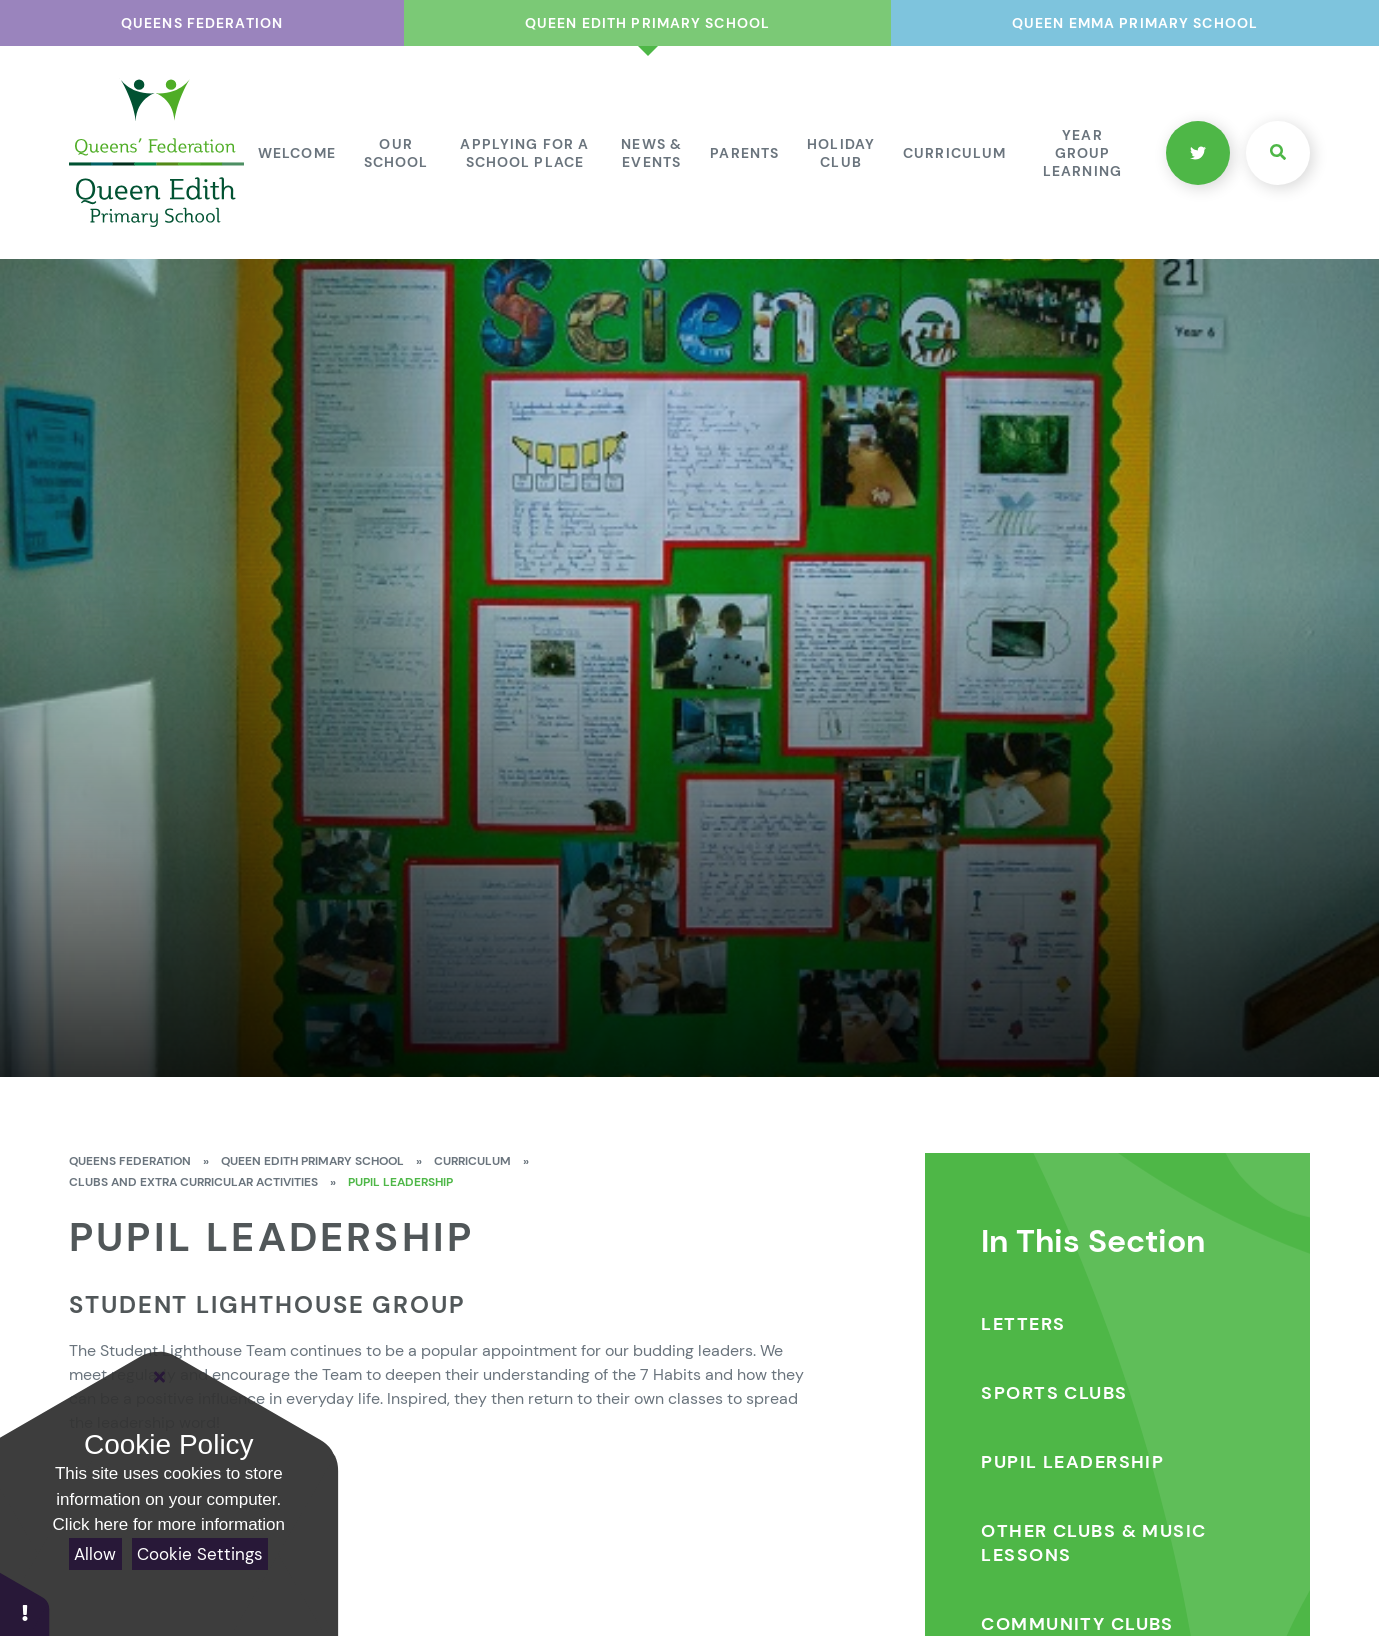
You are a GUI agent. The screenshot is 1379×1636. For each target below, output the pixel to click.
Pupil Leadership (400, 1182)
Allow (95, 1554)
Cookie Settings (200, 1554)
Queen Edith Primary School (312, 1161)
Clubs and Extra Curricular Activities (193, 1182)
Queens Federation (130, 1161)
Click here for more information (169, 1524)
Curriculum (472, 1161)
